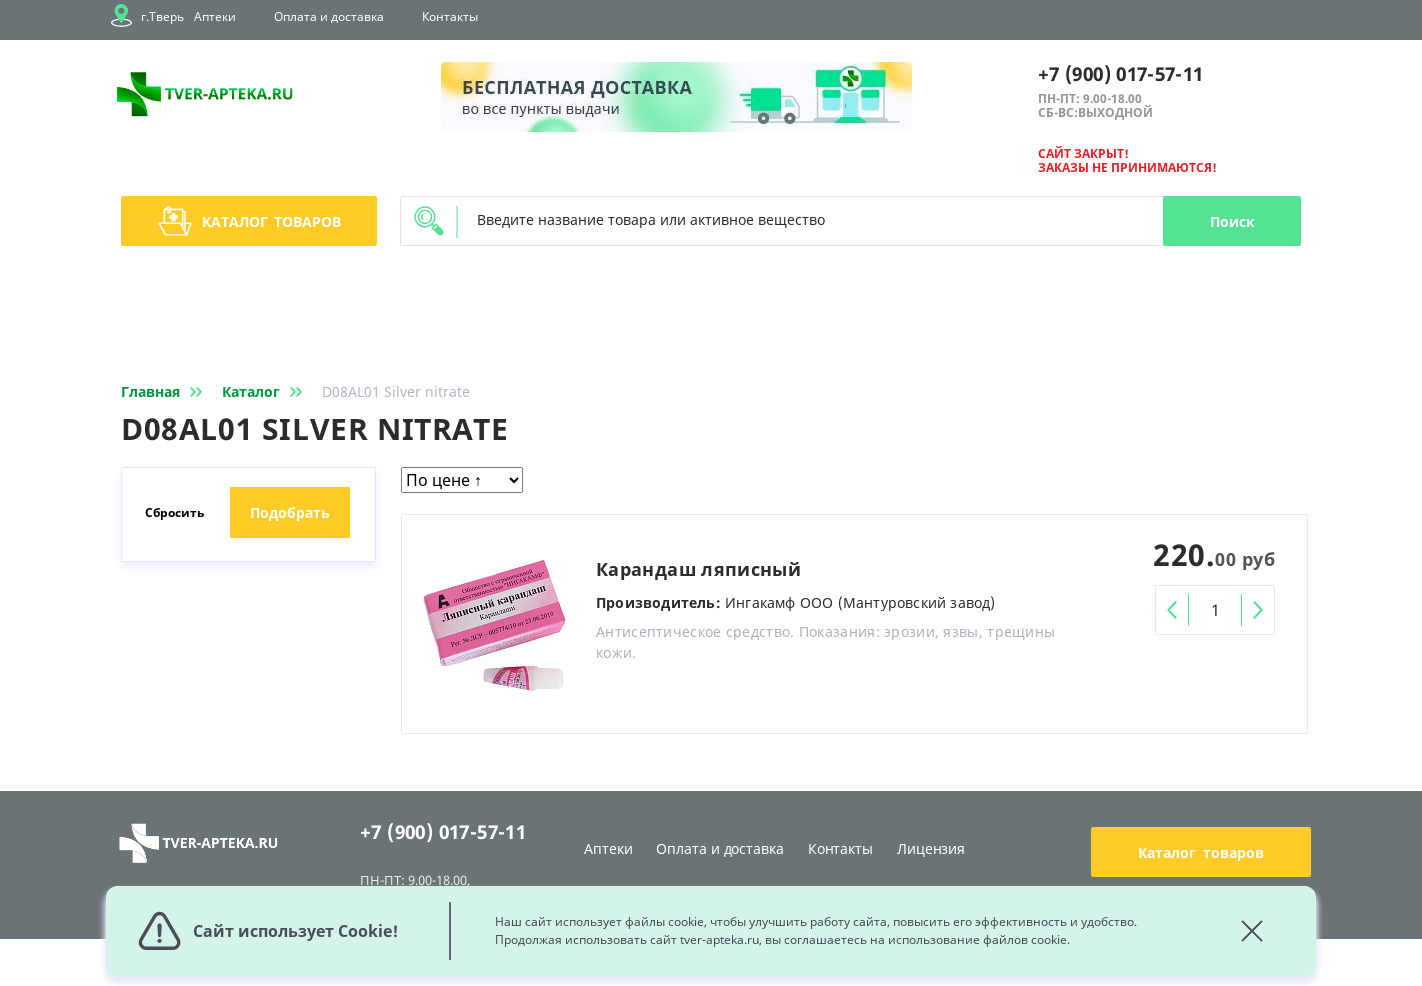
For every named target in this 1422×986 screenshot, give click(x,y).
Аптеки (215, 16)
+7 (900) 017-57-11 (1120, 74)
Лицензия (931, 848)
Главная (165, 391)
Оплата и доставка (329, 16)
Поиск (1232, 221)
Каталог (249, 221)
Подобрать (290, 512)
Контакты (450, 16)
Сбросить (174, 512)
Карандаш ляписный (698, 569)
